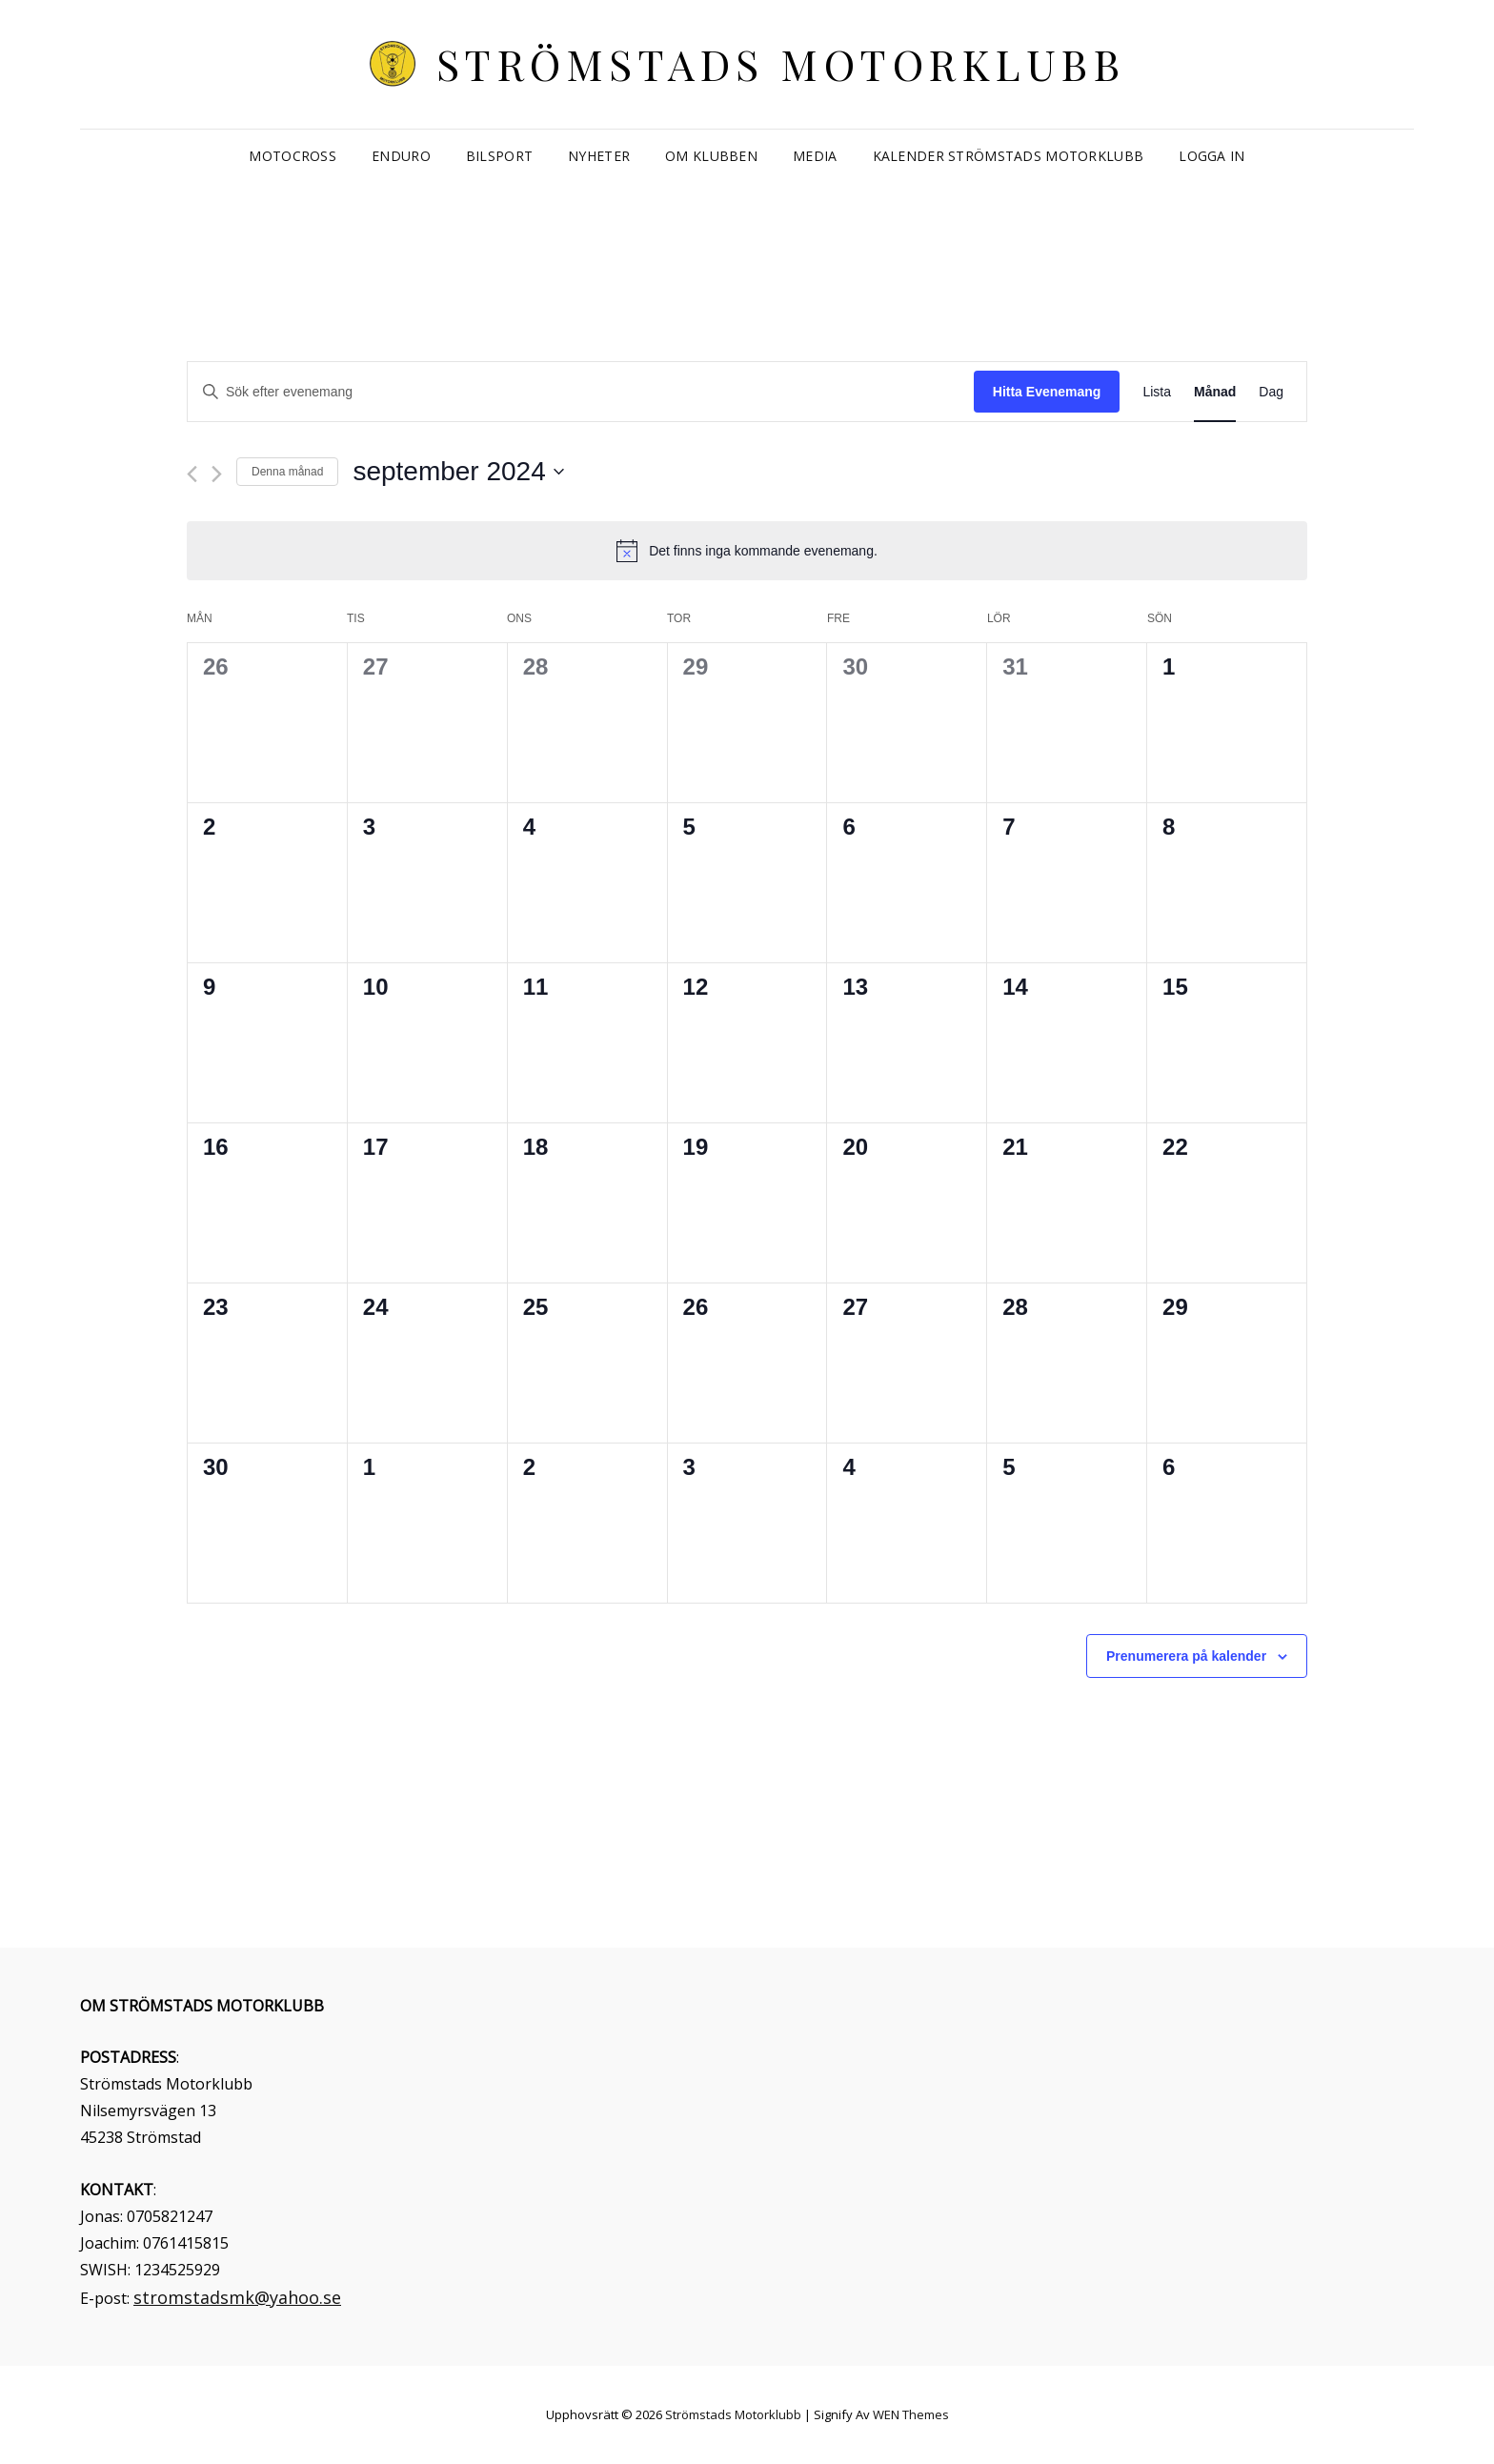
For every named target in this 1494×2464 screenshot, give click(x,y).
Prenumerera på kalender (1186, 1656)
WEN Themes (911, 2414)
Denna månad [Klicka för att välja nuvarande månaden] (287, 471)
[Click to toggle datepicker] (458, 472)
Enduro (401, 156)
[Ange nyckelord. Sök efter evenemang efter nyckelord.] (581, 392)
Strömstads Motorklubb (781, 63)
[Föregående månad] (192, 474)
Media (815, 156)
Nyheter (599, 156)
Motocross (292, 156)
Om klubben (711, 156)
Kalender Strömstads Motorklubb (1008, 156)
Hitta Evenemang (1047, 391)
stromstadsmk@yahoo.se (237, 2297)
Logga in (1211, 156)
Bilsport (499, 156)
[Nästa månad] (217, 474)
